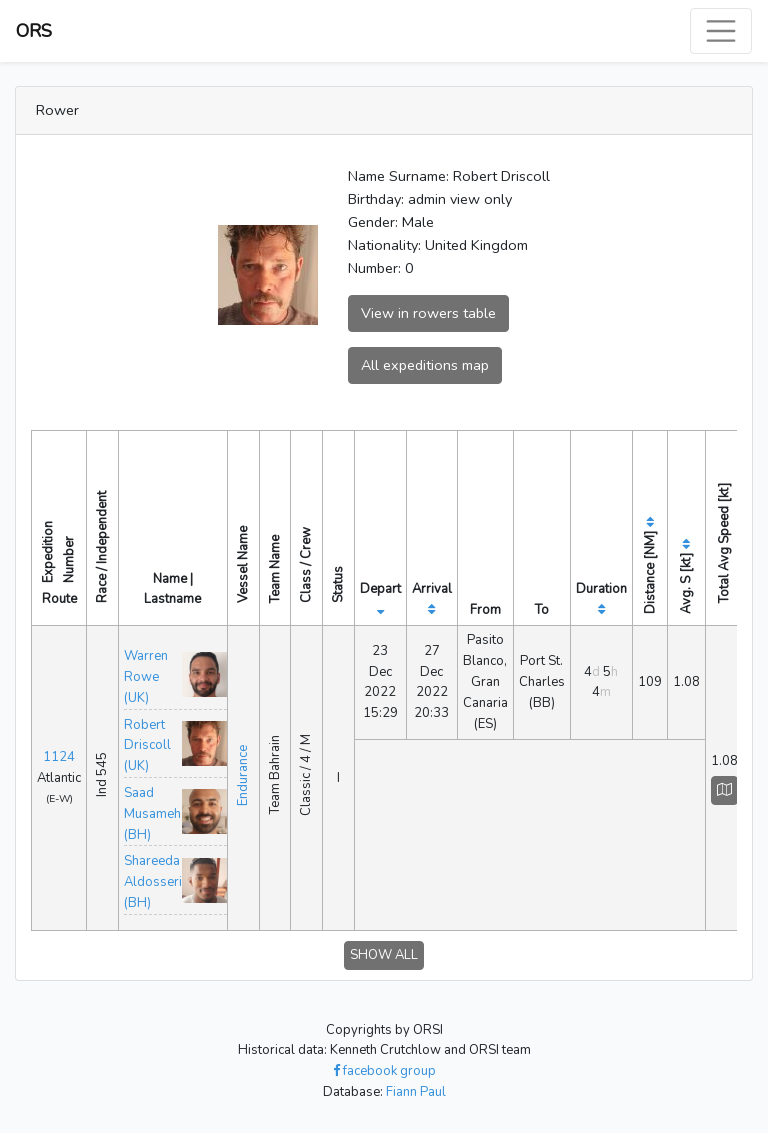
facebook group (384, 1071)
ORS (34, 31)
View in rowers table (428, 313)
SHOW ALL (384, 955)
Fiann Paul (416, 1092)
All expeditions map (425, 365)
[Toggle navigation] (721, 31)
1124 (59, 757)
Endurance (243, 775)
